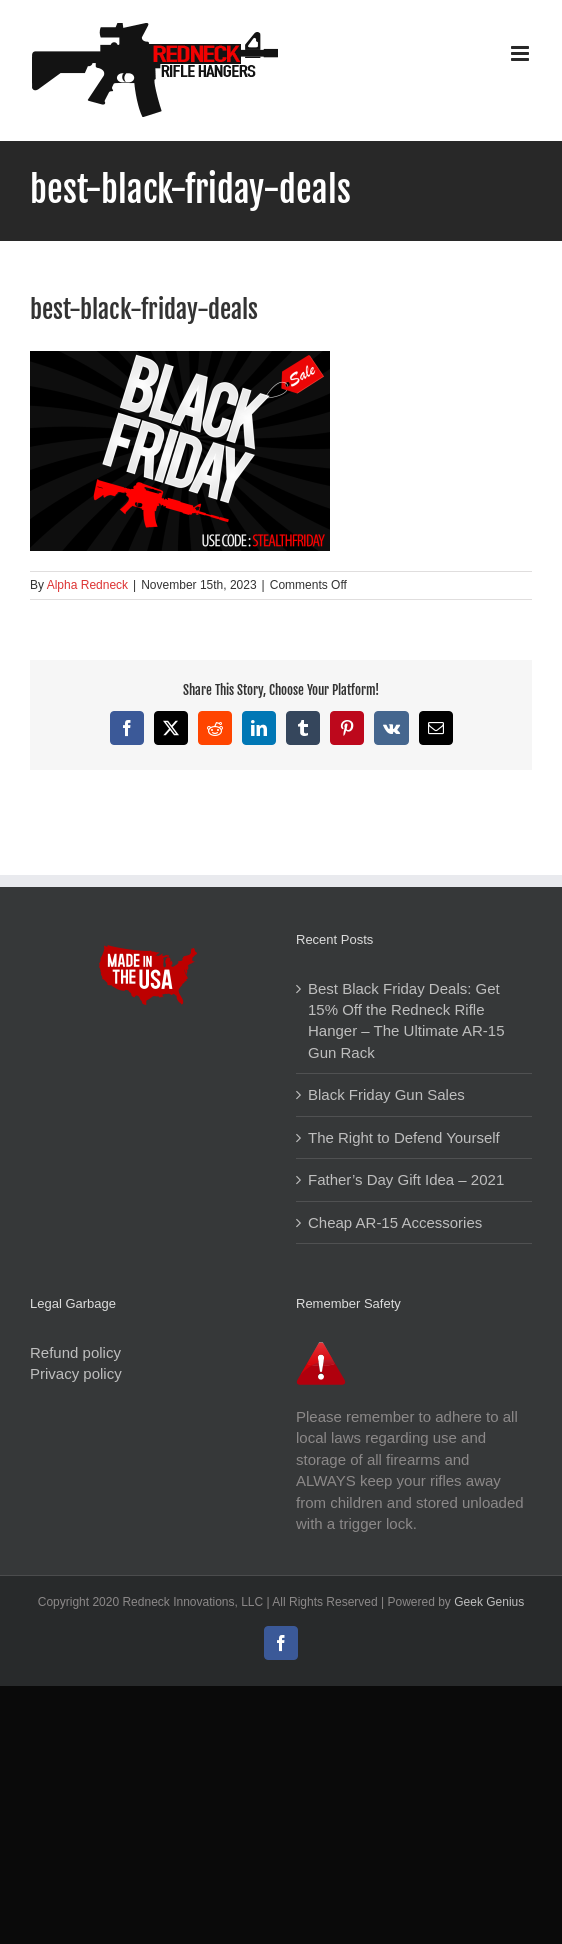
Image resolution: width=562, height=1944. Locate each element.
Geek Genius (489, 1602)
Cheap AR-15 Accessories (395, 1222)
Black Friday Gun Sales (386, 1094)
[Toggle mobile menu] (521, 53)
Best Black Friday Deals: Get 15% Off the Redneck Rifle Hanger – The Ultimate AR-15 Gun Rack (406, 1020)
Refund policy (75, 1352)
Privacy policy (76, 1373)
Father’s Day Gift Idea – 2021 (406, 1179)
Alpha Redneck (87, 585)
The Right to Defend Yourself (404, 1137)
